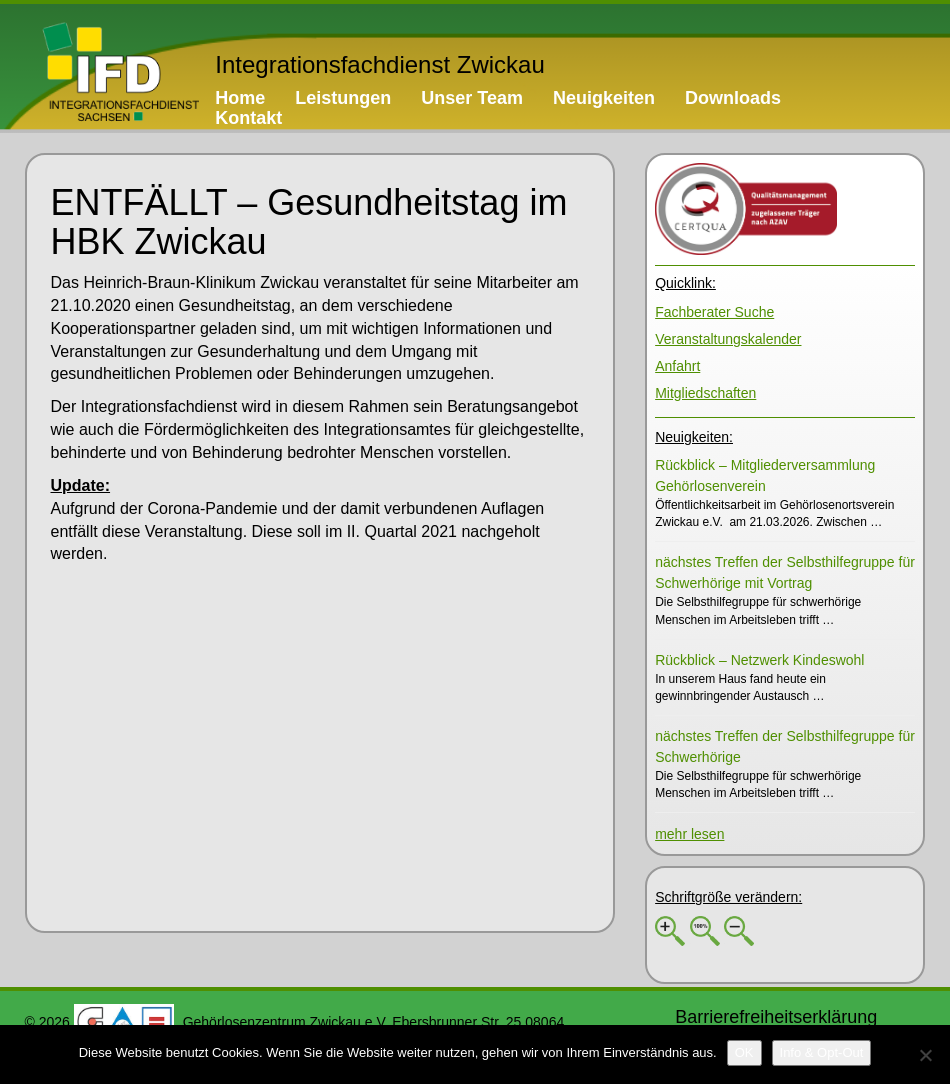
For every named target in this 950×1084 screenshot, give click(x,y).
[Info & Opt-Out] (822, 1053)
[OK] (744, 1053)
